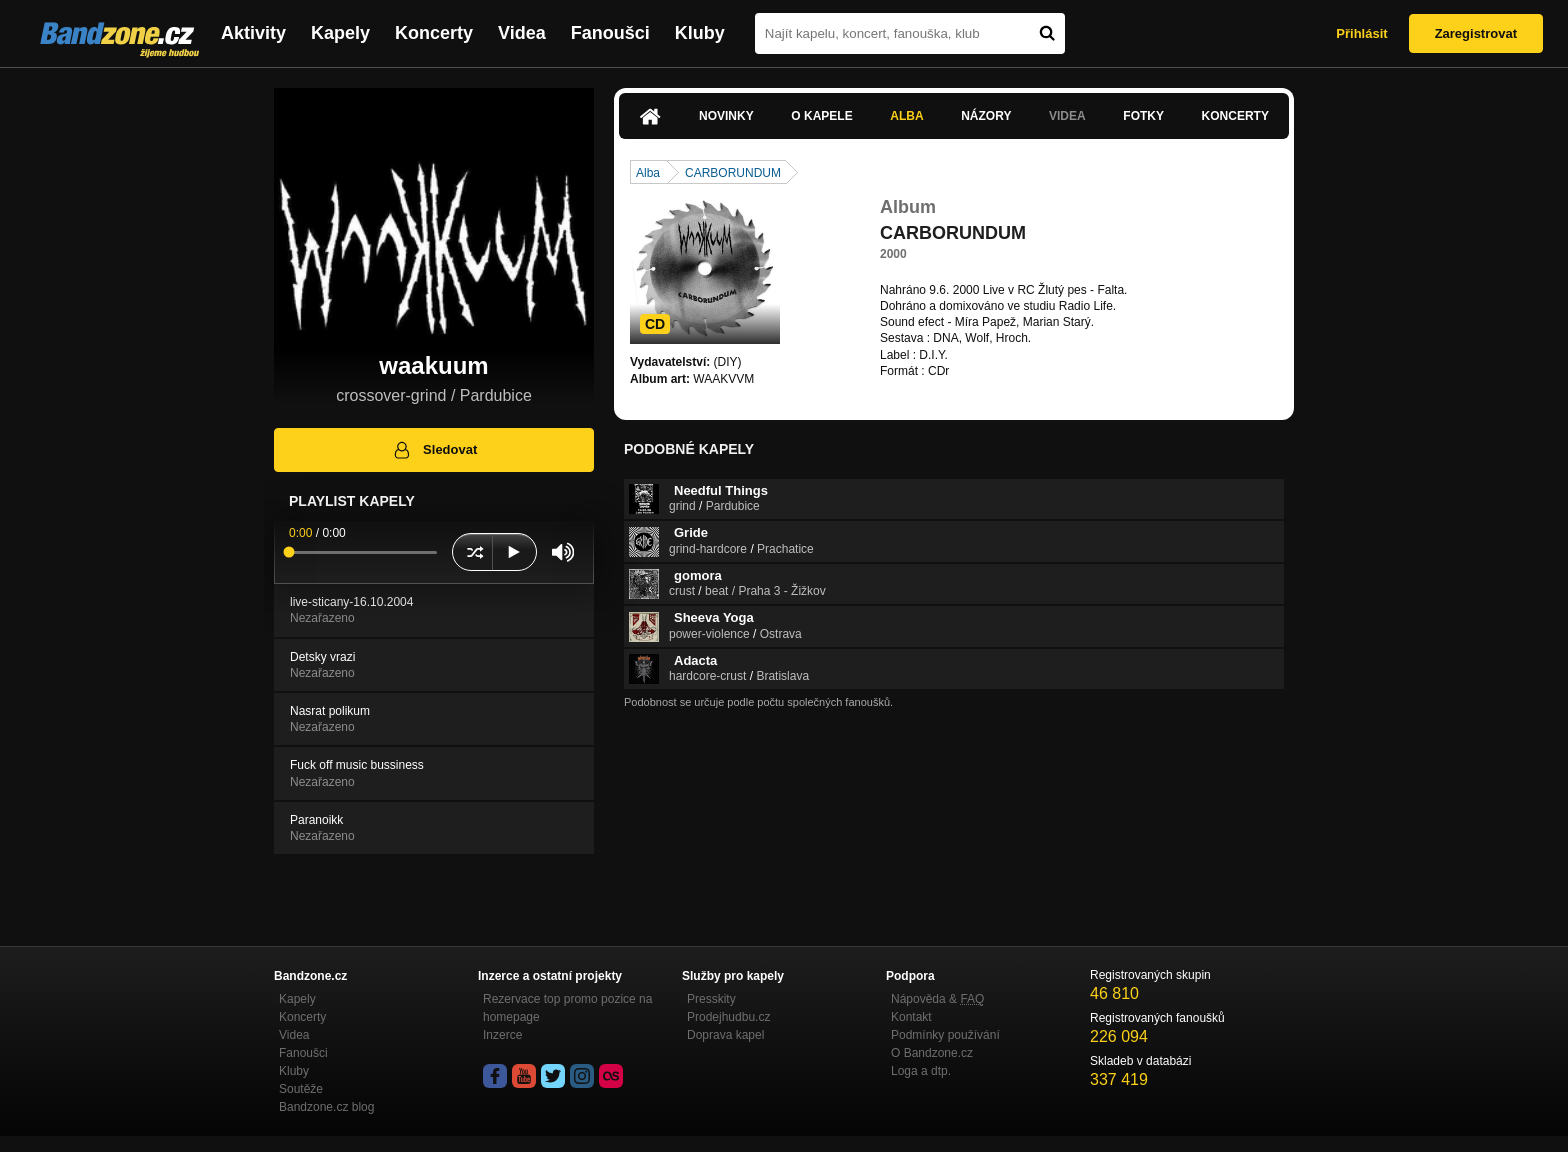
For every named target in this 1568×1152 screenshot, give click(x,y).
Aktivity (253, 33)
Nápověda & (937, 999)
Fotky (1143, 116)
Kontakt (911, 1017)
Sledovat (434, 450)
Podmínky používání (945, 1035)
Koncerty (434, 33)
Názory (986, 116)
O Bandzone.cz (932, 1053)
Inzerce (502, 1035)
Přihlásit (1361, 33)
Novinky (726, 116)
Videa (522, 33)
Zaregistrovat (1476, 33)
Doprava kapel (725, 1035)
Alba (906, 116)
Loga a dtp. (921, 1071)
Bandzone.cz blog (326, 1107)
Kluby (700, 33)
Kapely (340, 33)
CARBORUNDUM (733, 173)
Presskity (711, 999)
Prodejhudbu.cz (728, 1017)
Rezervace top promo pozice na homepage (567, 1008)
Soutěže (301, 1089)
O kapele (821, 116)
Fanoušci (610, 33)
